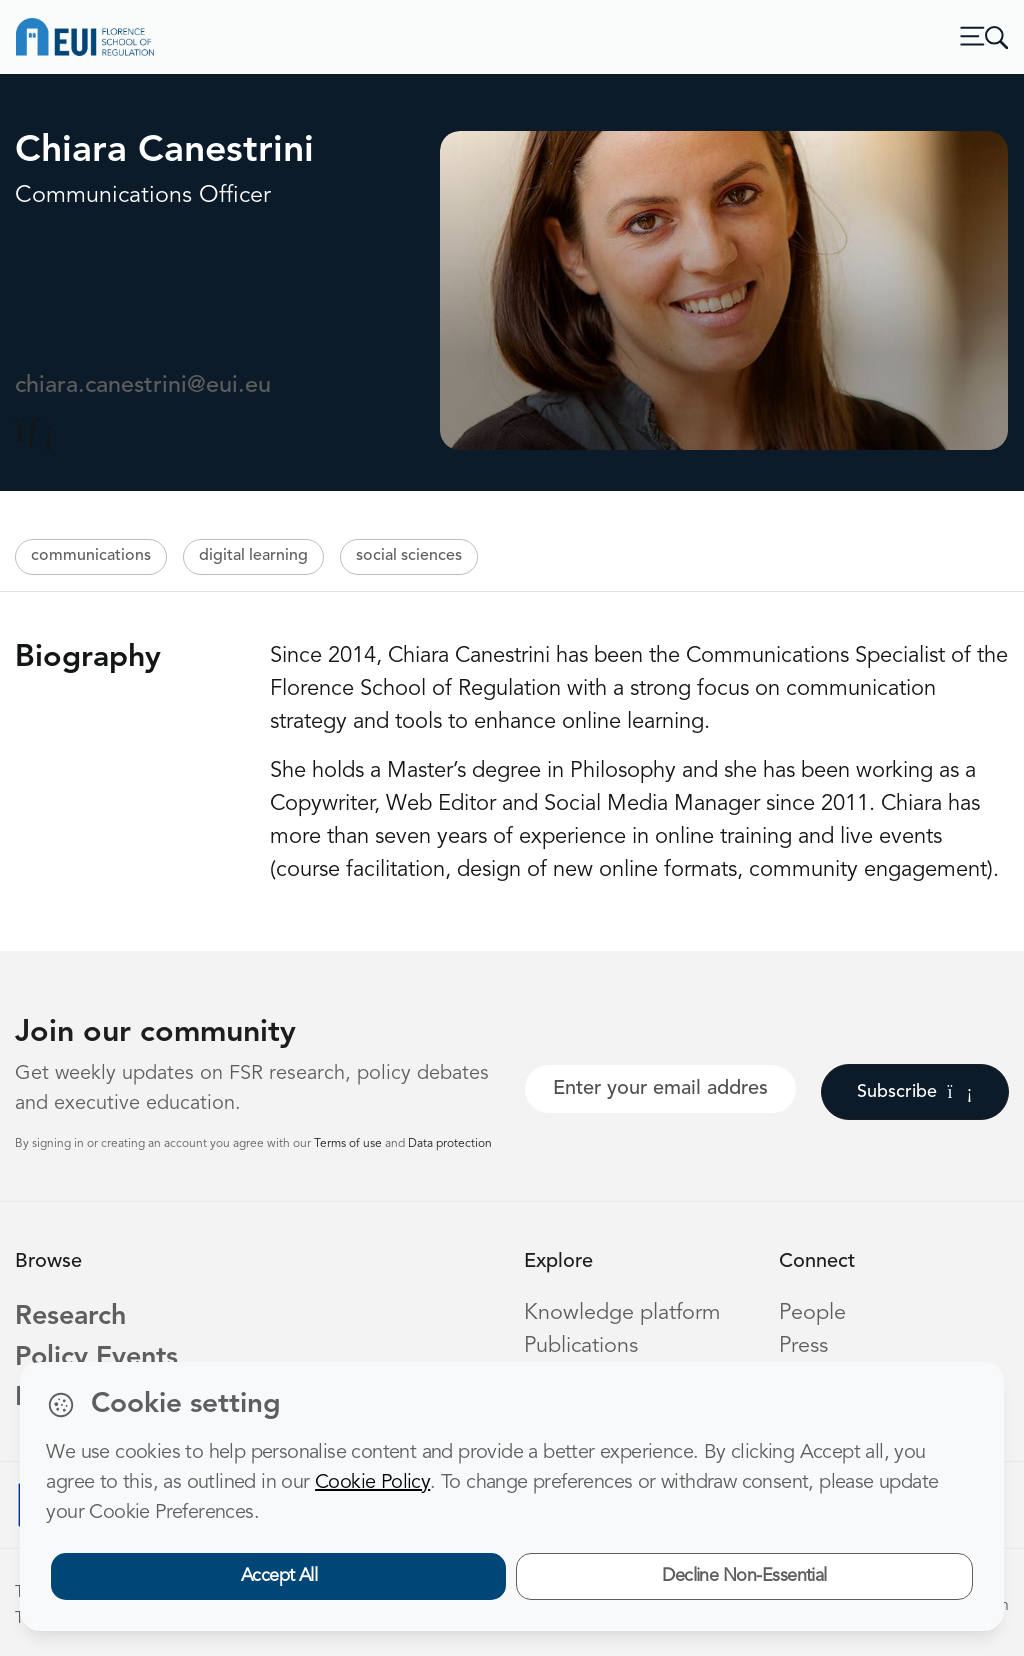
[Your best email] (660, 1089)
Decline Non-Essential (744, 1576)
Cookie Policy (372, 1483)
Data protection (450, 1144)
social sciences (409, 556)
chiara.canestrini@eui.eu (143, 386)
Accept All (279, 1576)
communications (91, 556)
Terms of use (349, 1144)
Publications (581, 1346)
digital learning (253, 556)
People (812, 1313)
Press (803, 1346)
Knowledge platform (622, 1313)
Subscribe (914, 1092)
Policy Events (96, 1358)
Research (70, 1317)
